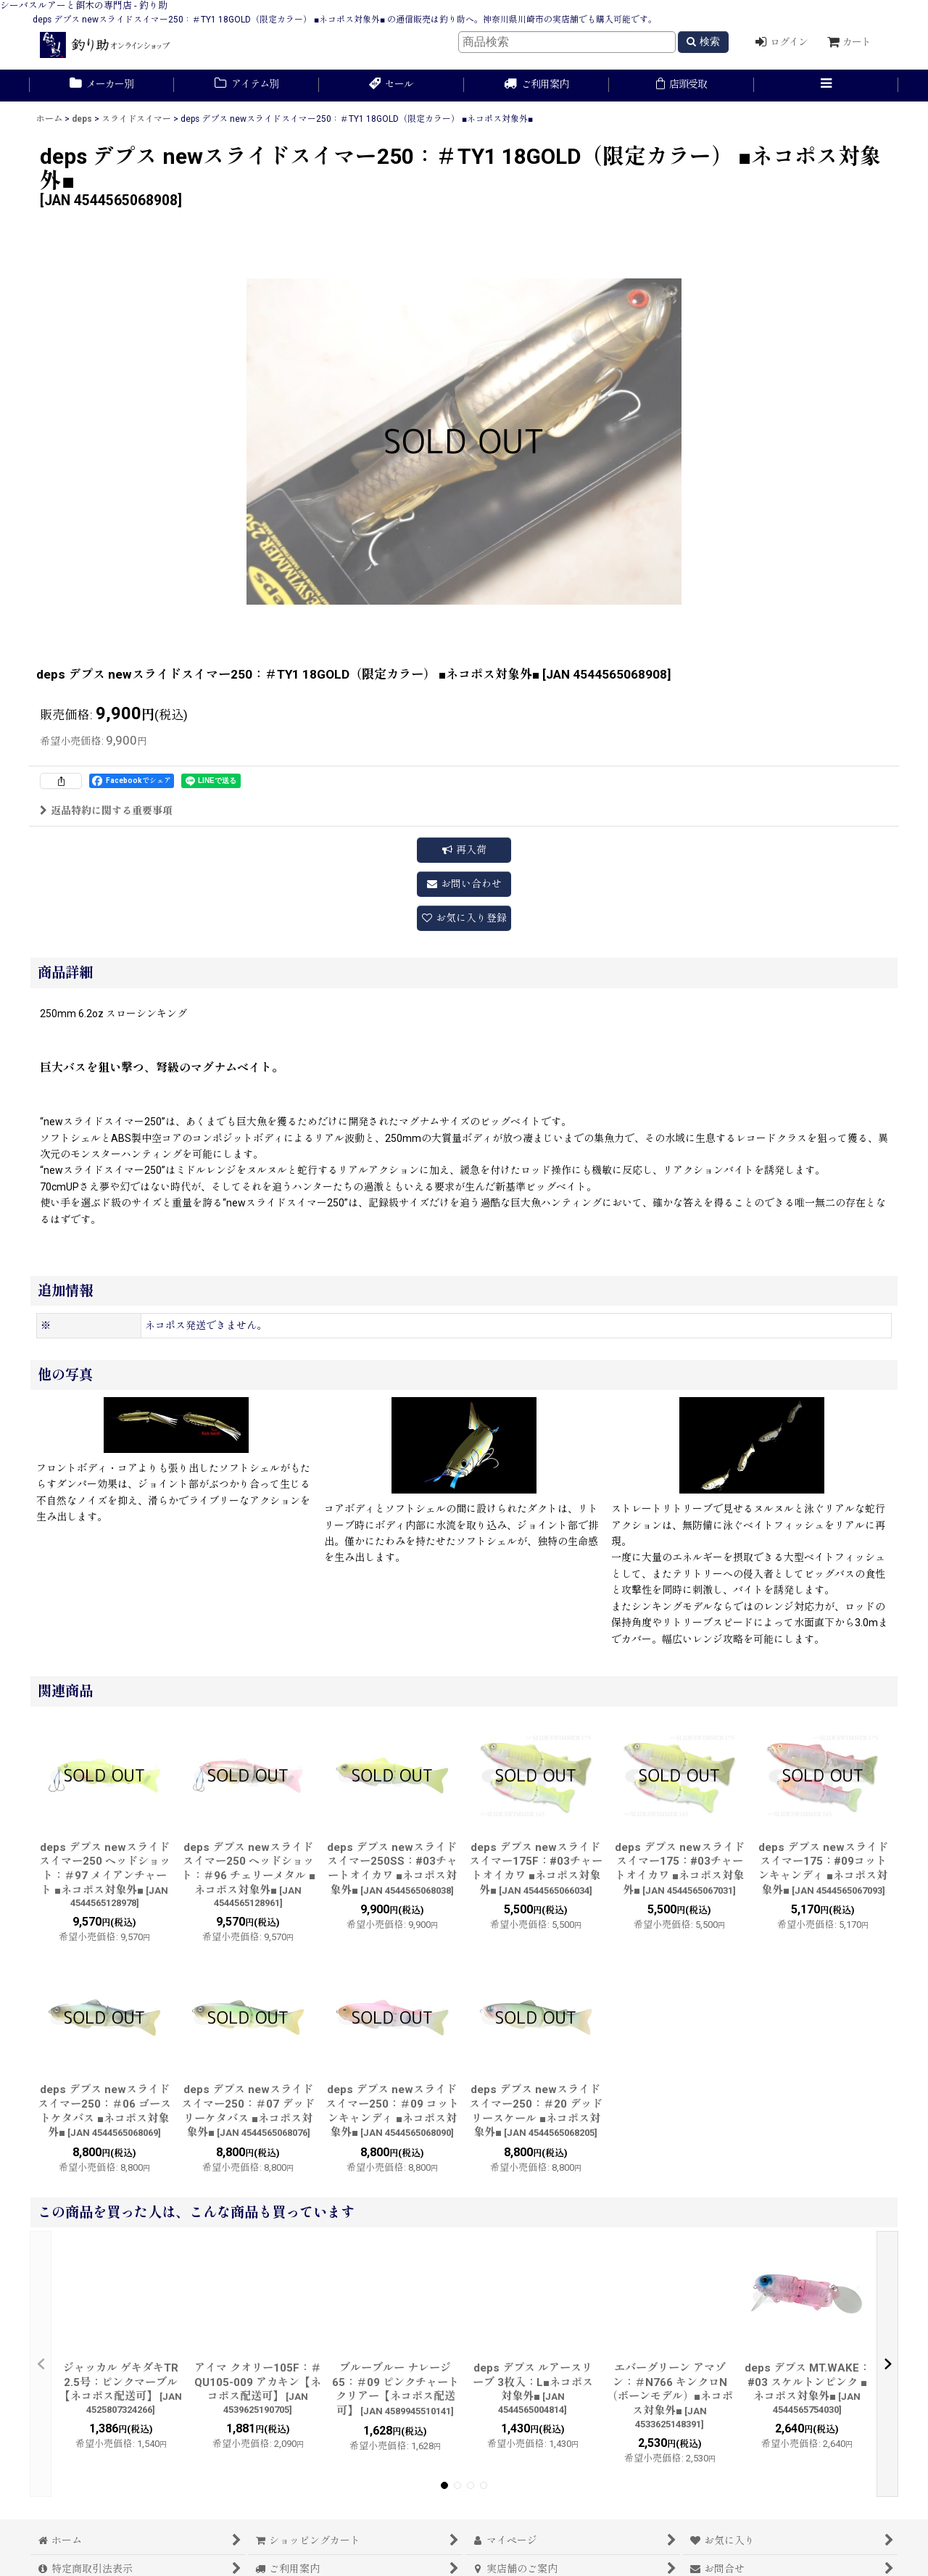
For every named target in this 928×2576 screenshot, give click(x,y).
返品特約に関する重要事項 (106, 810)
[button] (826, 86)
